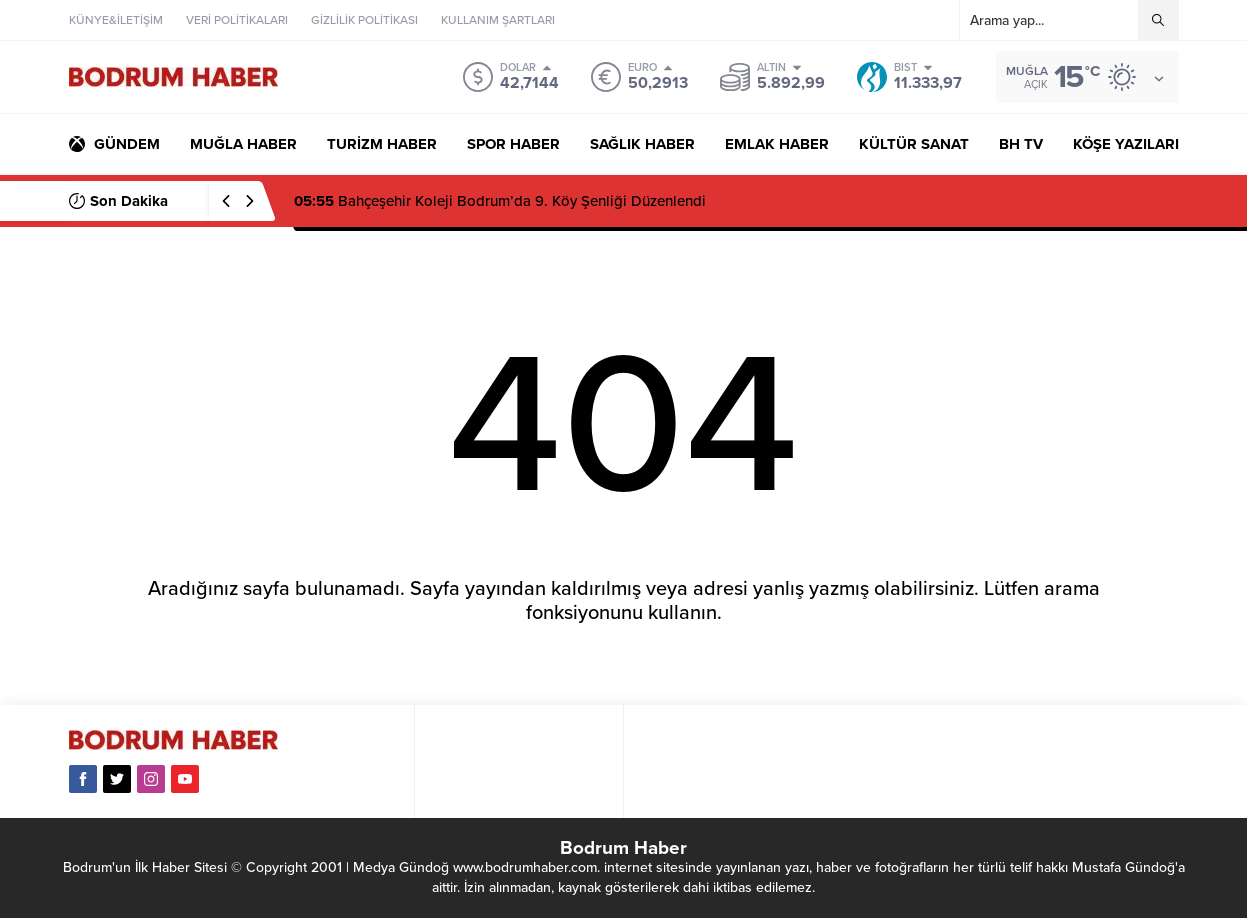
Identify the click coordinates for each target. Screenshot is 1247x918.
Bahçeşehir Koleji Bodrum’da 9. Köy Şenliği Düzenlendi (500, 201)
